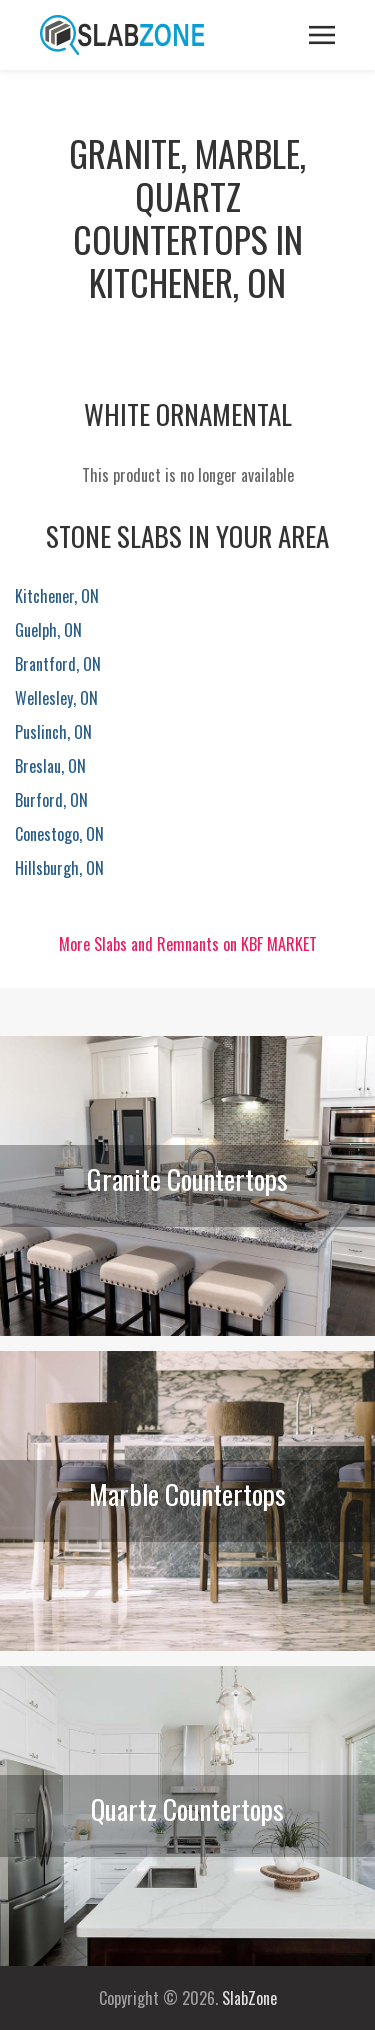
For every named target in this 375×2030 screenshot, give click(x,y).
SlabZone (249, 1998)
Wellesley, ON (56, 698)
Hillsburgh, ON (59, 868)
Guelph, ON (48, 630)
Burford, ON (51, 800)
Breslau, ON (50, 766)
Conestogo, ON (59, 834)
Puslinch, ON (53, 732)
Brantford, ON (58, 664)
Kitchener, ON (57, 596)
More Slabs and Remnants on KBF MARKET (188, 944)
